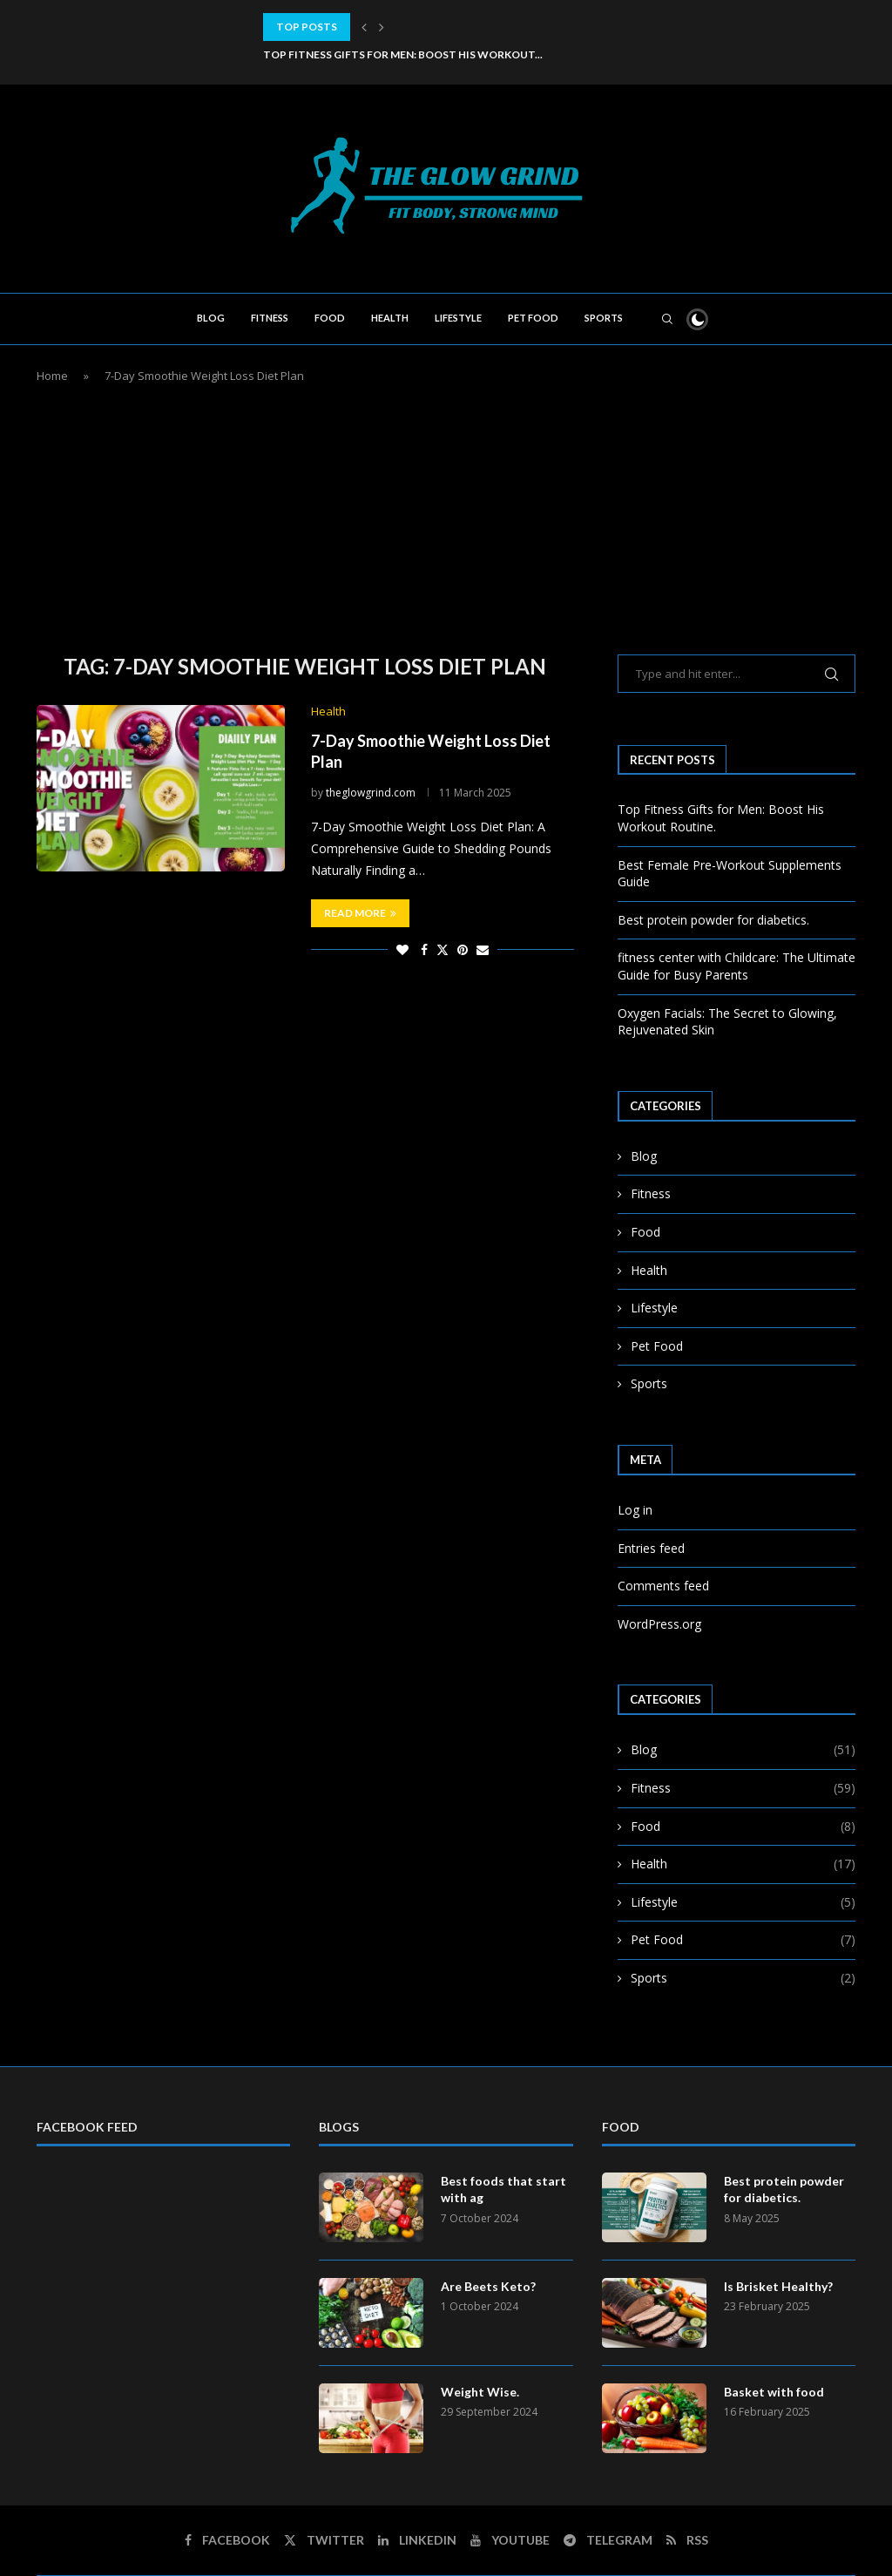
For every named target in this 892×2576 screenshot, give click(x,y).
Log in (635, 1510)
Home (52, 375)
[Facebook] (227, 2540)
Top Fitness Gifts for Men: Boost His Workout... (403, 54)
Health (390, 317)
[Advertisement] (446, 515)
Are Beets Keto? (488, 2286)
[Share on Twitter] (442, 949)
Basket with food (774, 2391)
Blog (211, 317)
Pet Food (533, 317)
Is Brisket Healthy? (778, 2286)
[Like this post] (402, 949)
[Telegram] (608, 2540)
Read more (360, 912)
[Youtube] (510, 2540)
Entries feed (651, 1548)
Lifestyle (458, 317)
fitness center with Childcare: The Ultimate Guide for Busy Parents (736, 966)
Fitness (269, 317)
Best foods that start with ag (503, 2189)
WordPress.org (659, 1624)
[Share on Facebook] (424, 949)
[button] (364, 27)
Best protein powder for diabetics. (713, 920)
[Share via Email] (482, 949)
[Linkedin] (417, 2540)
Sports (604, 317)
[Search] (667, 319)
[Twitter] (324, 2540)
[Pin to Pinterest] (462, 949)
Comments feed (663, 1585)
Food (329, 317)
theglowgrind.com (371, 792)
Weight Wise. (480, 2391)
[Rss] (687, 2540)
